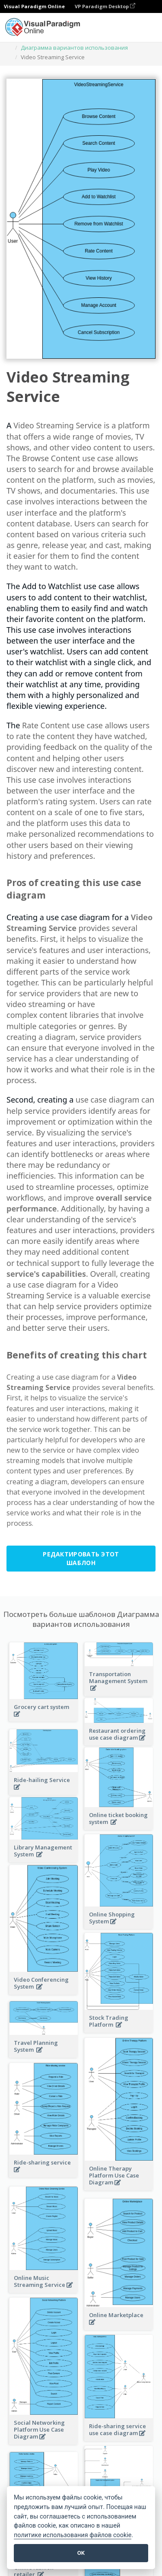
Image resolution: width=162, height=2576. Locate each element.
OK (81, 2553)
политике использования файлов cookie (72, 2535)
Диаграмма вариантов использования (74, 47)
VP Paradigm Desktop (105, 6)
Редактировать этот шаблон (81, 1558)
